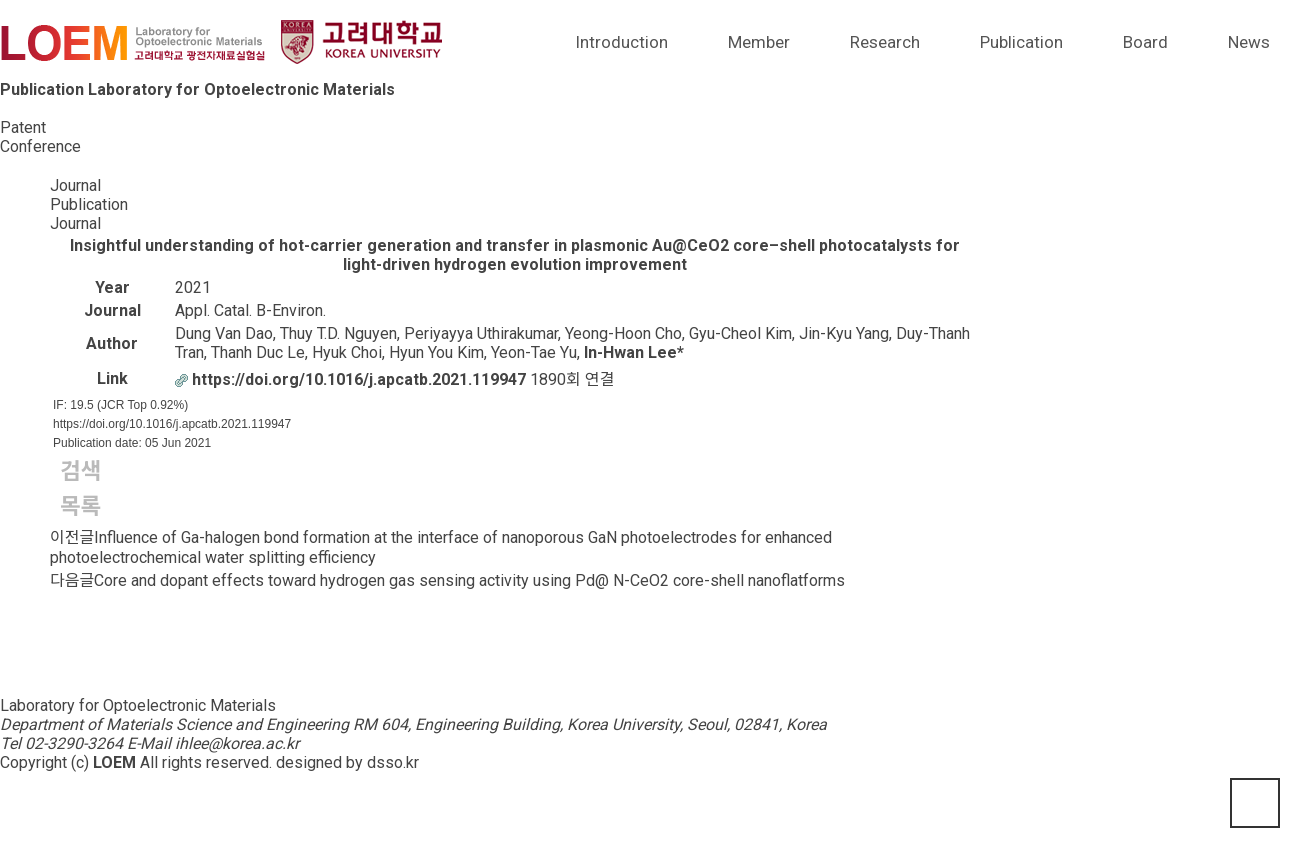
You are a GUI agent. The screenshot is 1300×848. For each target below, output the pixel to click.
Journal (25, 108)
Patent (23, 127)
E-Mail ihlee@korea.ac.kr (213, 743)
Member (759, 42)
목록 (80, 506)
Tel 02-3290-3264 (61, 743)
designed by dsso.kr (347, 762)
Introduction (621, 42)
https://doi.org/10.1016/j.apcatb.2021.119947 (172, 424)
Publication (1021, 42)
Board (1145, 42)
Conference (40, 146)
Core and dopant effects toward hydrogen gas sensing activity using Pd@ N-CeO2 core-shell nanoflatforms (469, 580)
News (1249, 42)
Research (885, 42)
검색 (80, 471)
